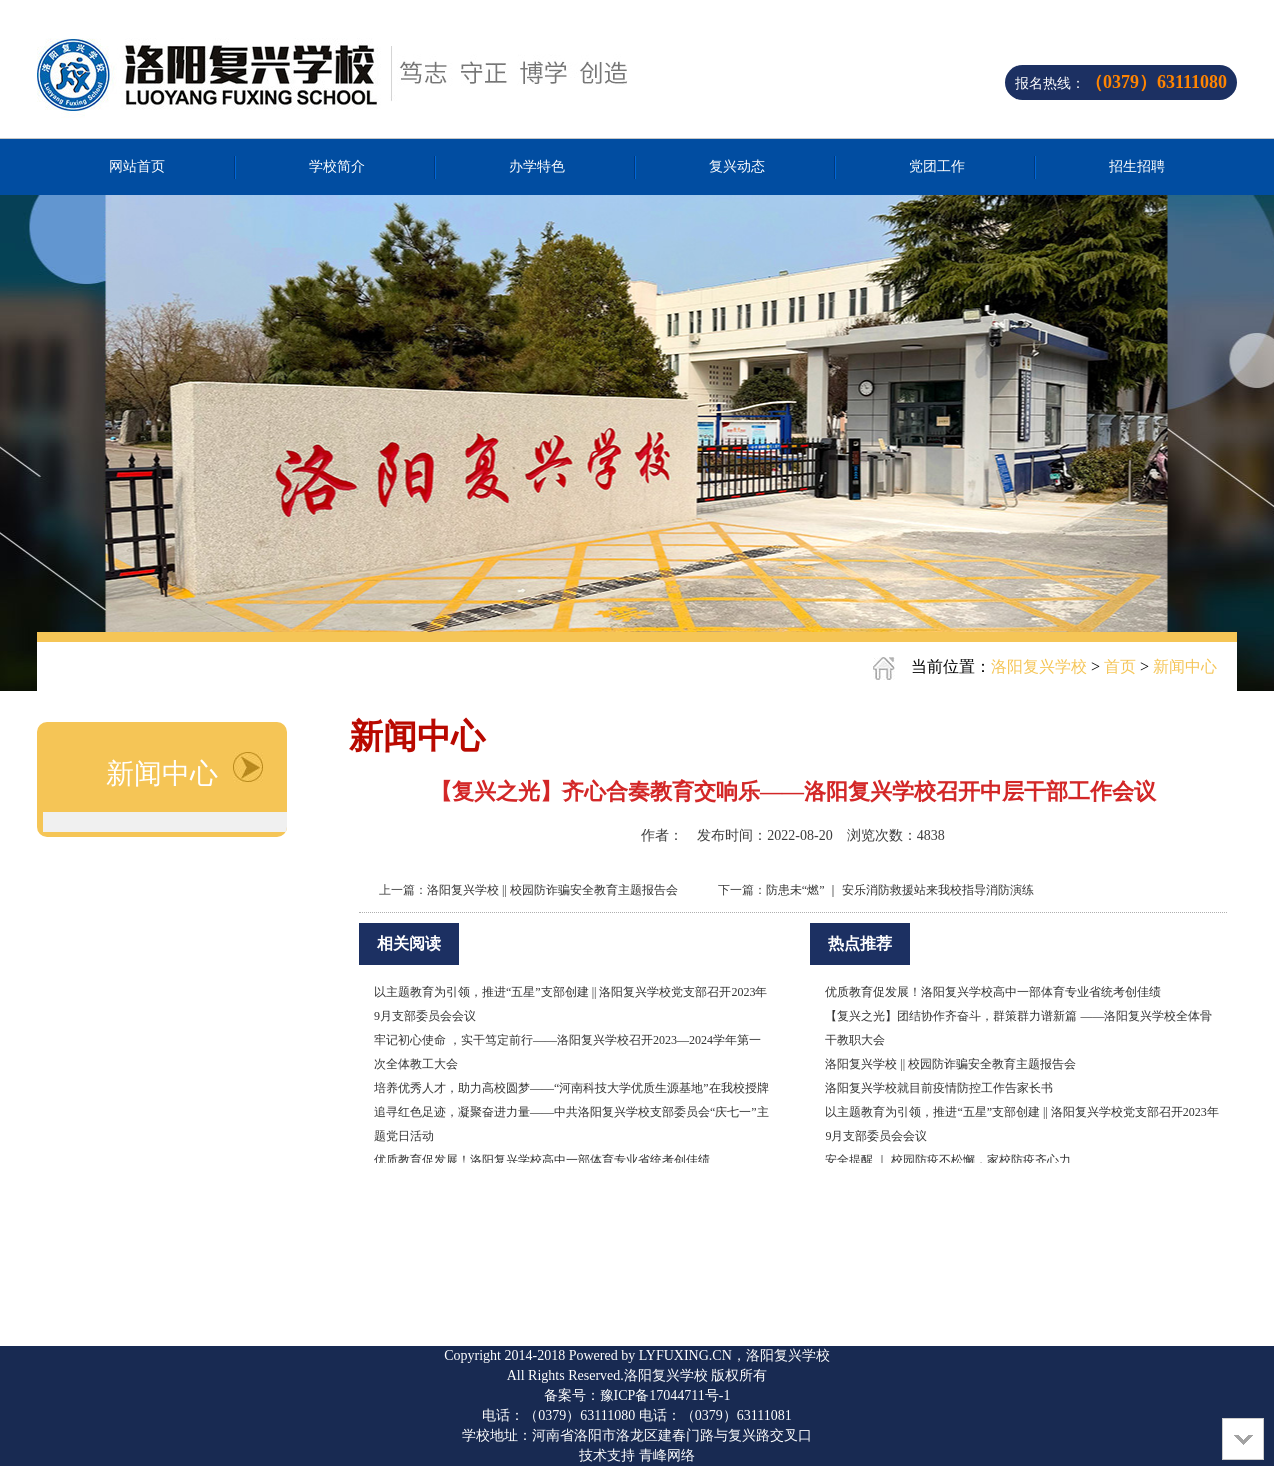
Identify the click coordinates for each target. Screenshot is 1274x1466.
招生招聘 (1137, 166)
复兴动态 (737, 166)
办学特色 (537, 166)
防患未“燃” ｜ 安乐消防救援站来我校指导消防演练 (900, 890)
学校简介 (337, 166)
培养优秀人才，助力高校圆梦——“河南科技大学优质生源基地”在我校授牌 (571, 1088)
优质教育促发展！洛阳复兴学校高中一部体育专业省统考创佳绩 (542, 1160)
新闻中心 (1185, 666)
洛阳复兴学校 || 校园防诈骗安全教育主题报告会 (552, 890)
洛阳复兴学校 (1039, 666)
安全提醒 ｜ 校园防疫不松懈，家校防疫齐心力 (948, 1160)
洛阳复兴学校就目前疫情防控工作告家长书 (939, 1088)
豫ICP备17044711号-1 (665, 1395)
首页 (1120, 666)
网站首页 (137, 166)
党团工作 (937, 166)
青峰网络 (667, 1455)
